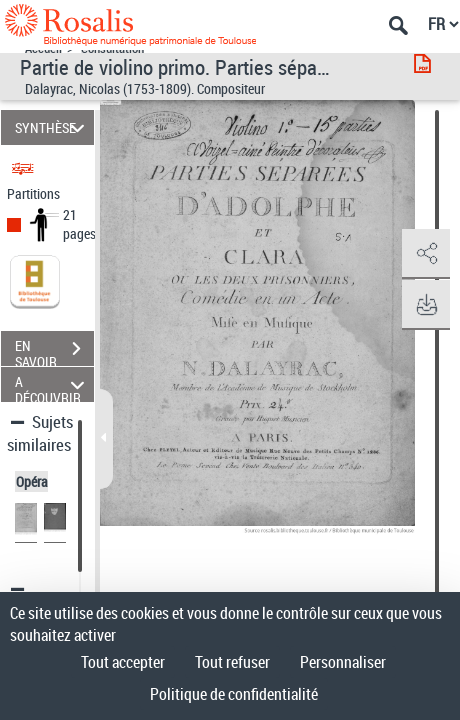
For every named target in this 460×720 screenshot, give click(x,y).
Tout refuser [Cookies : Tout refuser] (232, 662)
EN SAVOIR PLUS (54, 351)
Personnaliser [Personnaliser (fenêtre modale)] (343, 662)
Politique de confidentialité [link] (234, 694)
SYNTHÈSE (53, 127)
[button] (425, 254)
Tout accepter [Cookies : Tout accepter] (123, 662)
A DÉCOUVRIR (53, 384)
